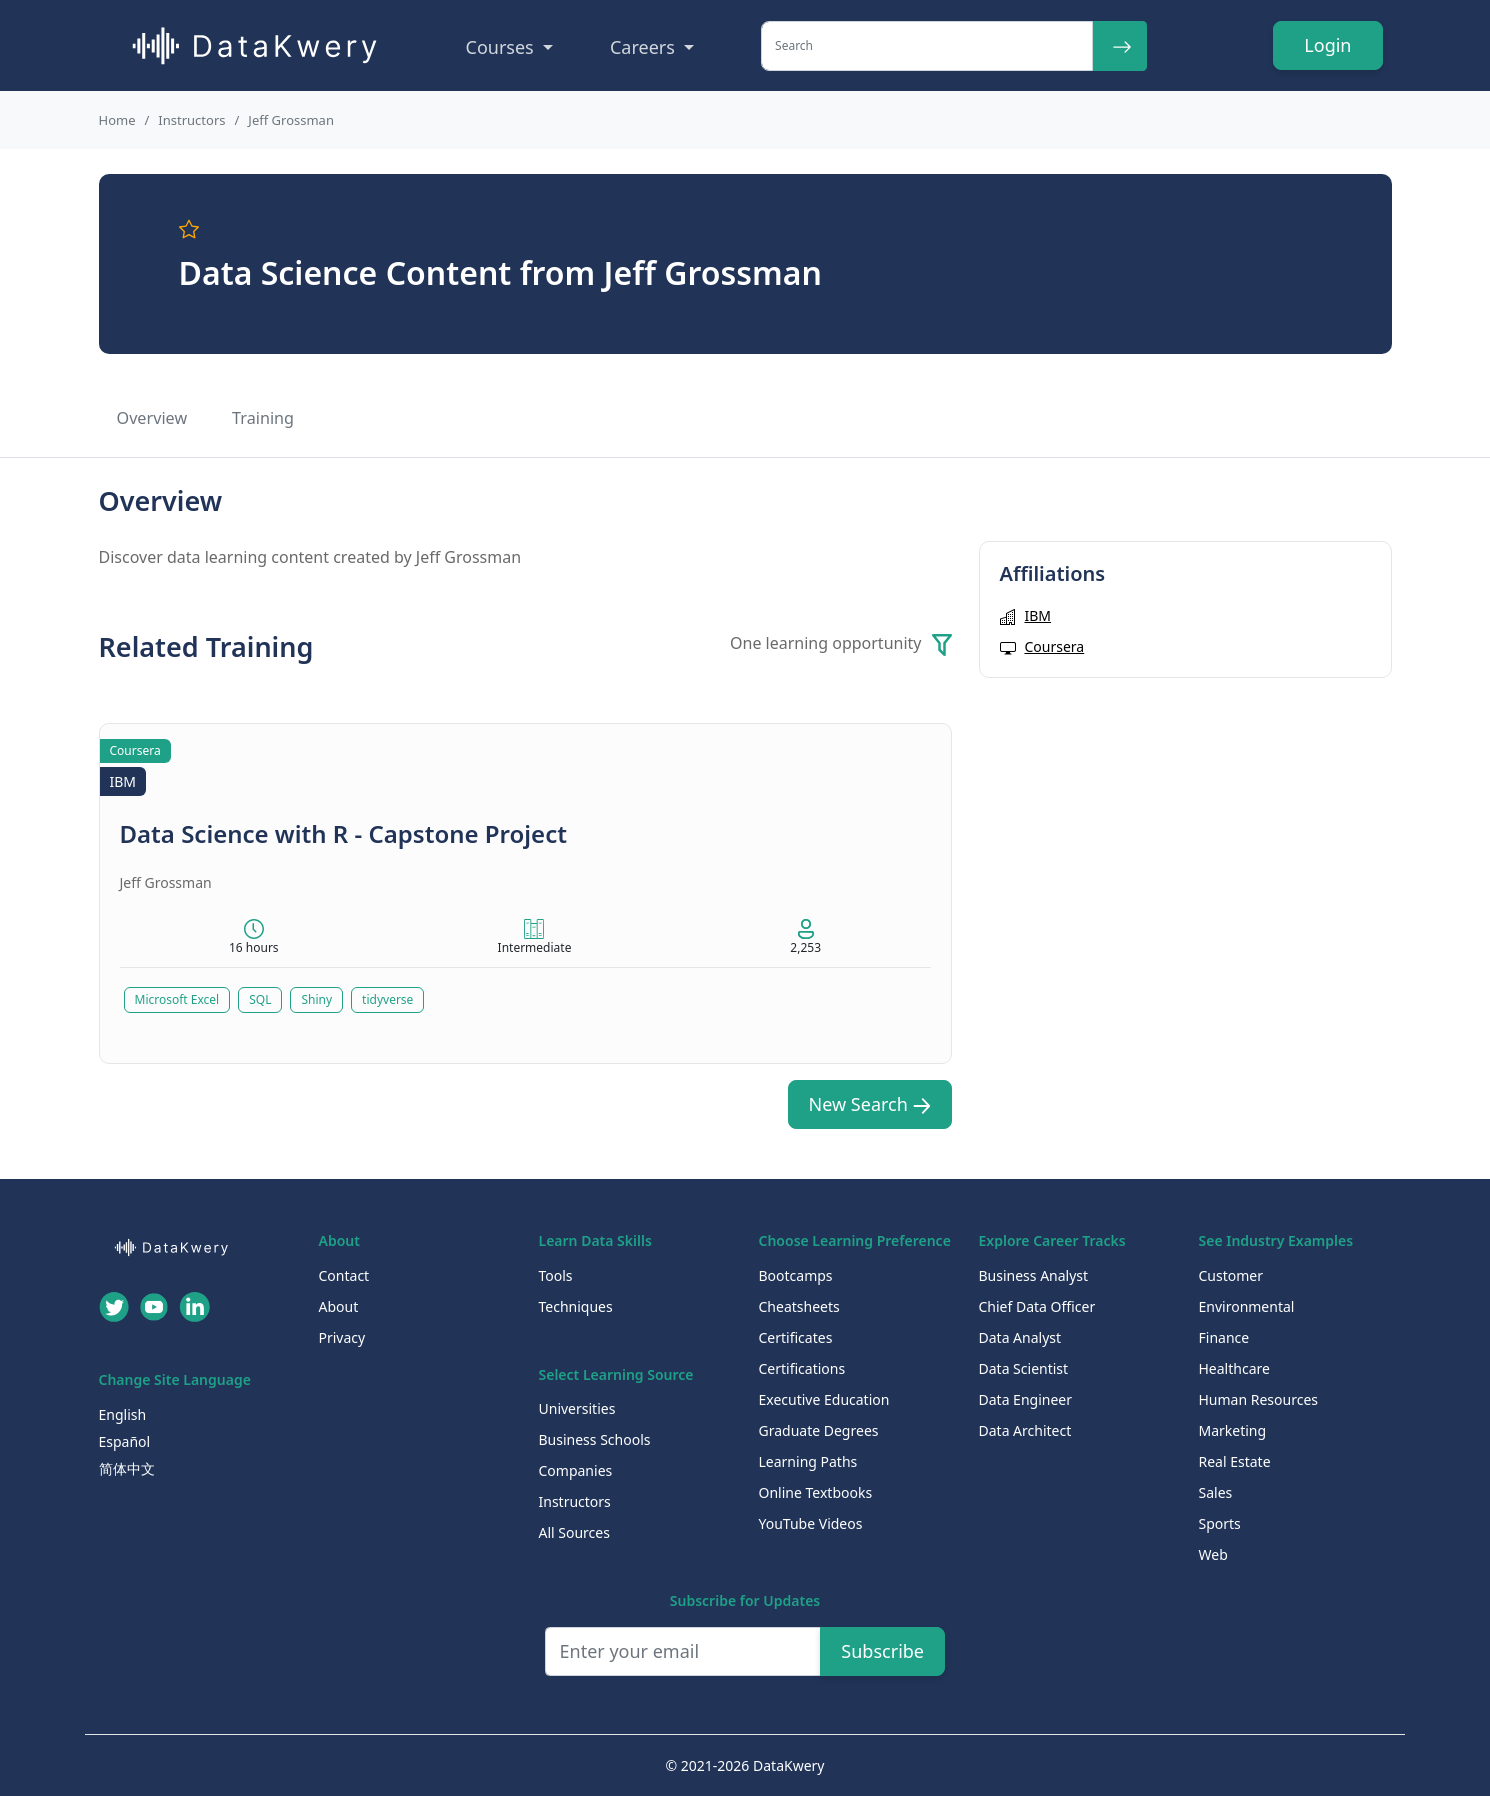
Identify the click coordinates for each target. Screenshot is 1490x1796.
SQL (260, 999)
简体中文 (127, 1468)
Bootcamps (796, 1275)
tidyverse (387, 999)
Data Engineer (1026, 1399)
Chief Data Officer (1037, 1306)
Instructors (191, 120)
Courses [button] (502, 47)
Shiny (316, 999)
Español (125, 1441)
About (339, 1306)
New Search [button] (870, 1104)
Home (117, 120)
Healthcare (1234, 1368)
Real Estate (1235, 1461)
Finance (1224, 1337)
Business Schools (595, 1439)
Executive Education (824, 1399)
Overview (152, 418)
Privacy (342, 1337)
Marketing (1233, 1430)
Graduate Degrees (819, 1430)
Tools (556, 1275)
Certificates (796, 1337)
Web (1213, 1554)
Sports (1220, 1523)
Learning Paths (808, 1461)
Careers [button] (645, 47)
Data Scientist (1024, 1368)
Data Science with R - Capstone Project (343, 833)
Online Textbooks (816, 1492)
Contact (344, 1275)
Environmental (1247, 1306)
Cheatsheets (799, 1306)
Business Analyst (1034, 1275)
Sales (1216, 1492)
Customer (1231, 1275)
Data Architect (1025, 1430)
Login (1327, 45)
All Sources (574, 1532)
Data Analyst (1020, 1337)
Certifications (802, 1368)
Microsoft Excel (177, 999)
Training (263, 418)
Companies (576, 1470)
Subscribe (882, 1651)
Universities (577, 1408)
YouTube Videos (811, 1523)
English (123, 1414)
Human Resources (1259, 1399)
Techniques (576, 1306)
